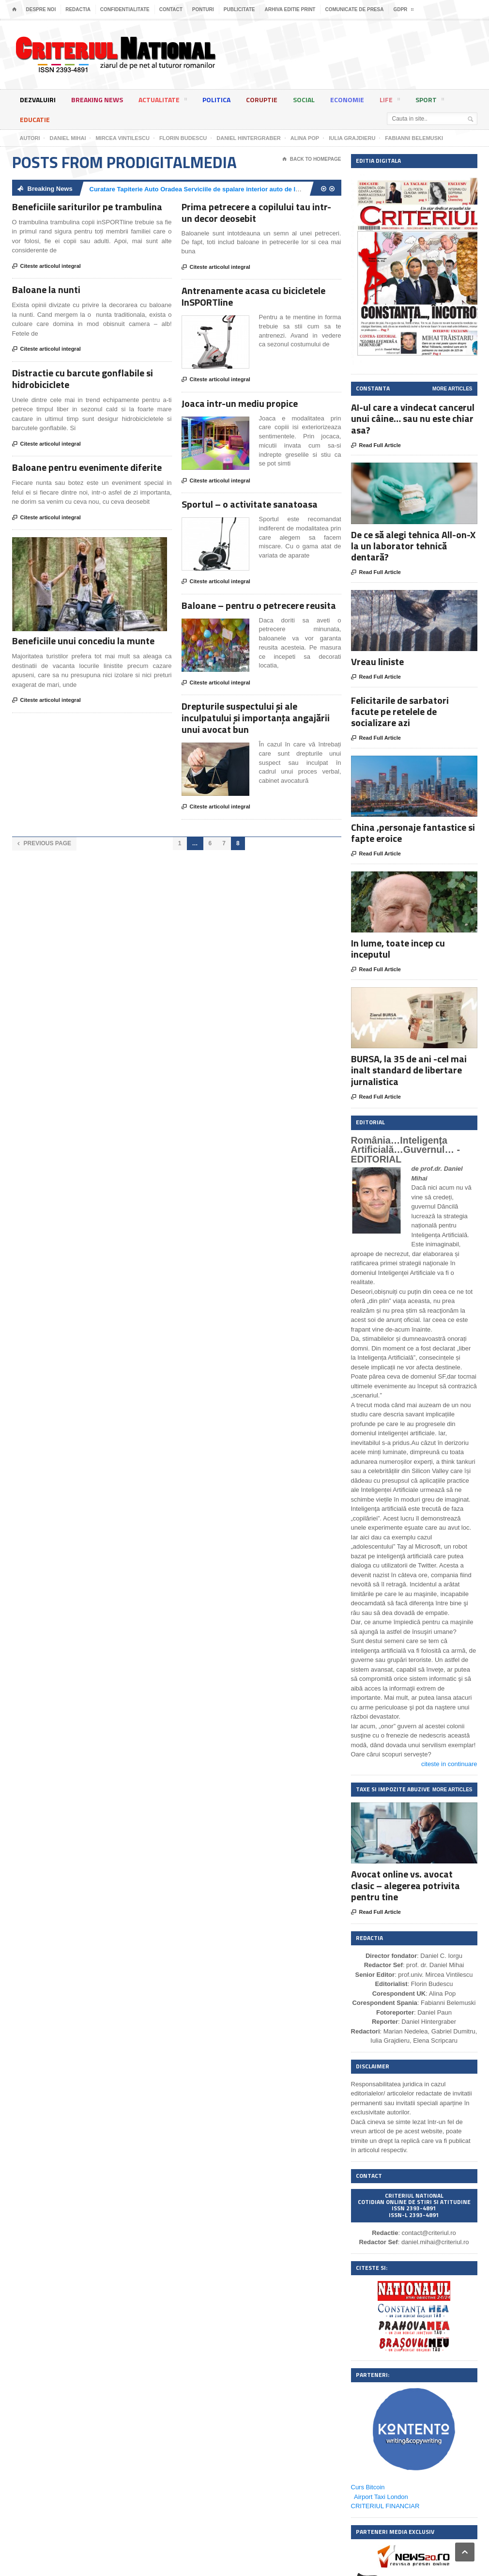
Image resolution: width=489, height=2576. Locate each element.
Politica (216, 99)
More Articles (452, 388)
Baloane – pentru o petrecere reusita (259, 605)
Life (390, 101)
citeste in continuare (449, 1764)
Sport (429, 101)
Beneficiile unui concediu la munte (83, 640)
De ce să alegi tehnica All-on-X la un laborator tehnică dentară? (413, 545)
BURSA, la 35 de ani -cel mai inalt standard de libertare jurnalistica (409, 1069)
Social (304, 99)
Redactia (78, 9)
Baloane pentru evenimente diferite (87, 467)
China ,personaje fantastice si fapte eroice (413, 833)
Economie (347, 99)
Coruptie (261, 99)
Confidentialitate (125, 9)
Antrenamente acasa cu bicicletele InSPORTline (253, 296)
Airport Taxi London (381, 2496)
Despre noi (41, 9)
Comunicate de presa (354, 9)
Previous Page (44, 843)
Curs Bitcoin (368, 2487)
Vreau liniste (377, 661)
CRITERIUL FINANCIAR (385, 2506)
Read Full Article (376, 445)
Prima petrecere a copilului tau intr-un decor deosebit (256, 212)
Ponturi (203, 9)
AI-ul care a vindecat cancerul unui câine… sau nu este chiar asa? (412, 418)
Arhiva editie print (289, 9)
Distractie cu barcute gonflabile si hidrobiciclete (82, 378)
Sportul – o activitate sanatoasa (250, 504)
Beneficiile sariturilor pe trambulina (87, 206)
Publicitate (239, 9)
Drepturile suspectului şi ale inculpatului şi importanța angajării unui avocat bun (256, 717)
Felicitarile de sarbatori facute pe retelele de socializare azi (400, 711)
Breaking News (97, 99)
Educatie (35, 119)
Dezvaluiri (38, 99)
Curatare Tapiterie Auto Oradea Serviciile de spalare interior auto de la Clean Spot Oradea (223, 189)
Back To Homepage (311, 159)
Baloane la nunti (46, 289)
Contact (171, 9)
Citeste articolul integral (46, 266)
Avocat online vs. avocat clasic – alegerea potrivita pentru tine (405, 1885)
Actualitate (162, 101)
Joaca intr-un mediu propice (240, 403)
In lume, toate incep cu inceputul (398, 948)
